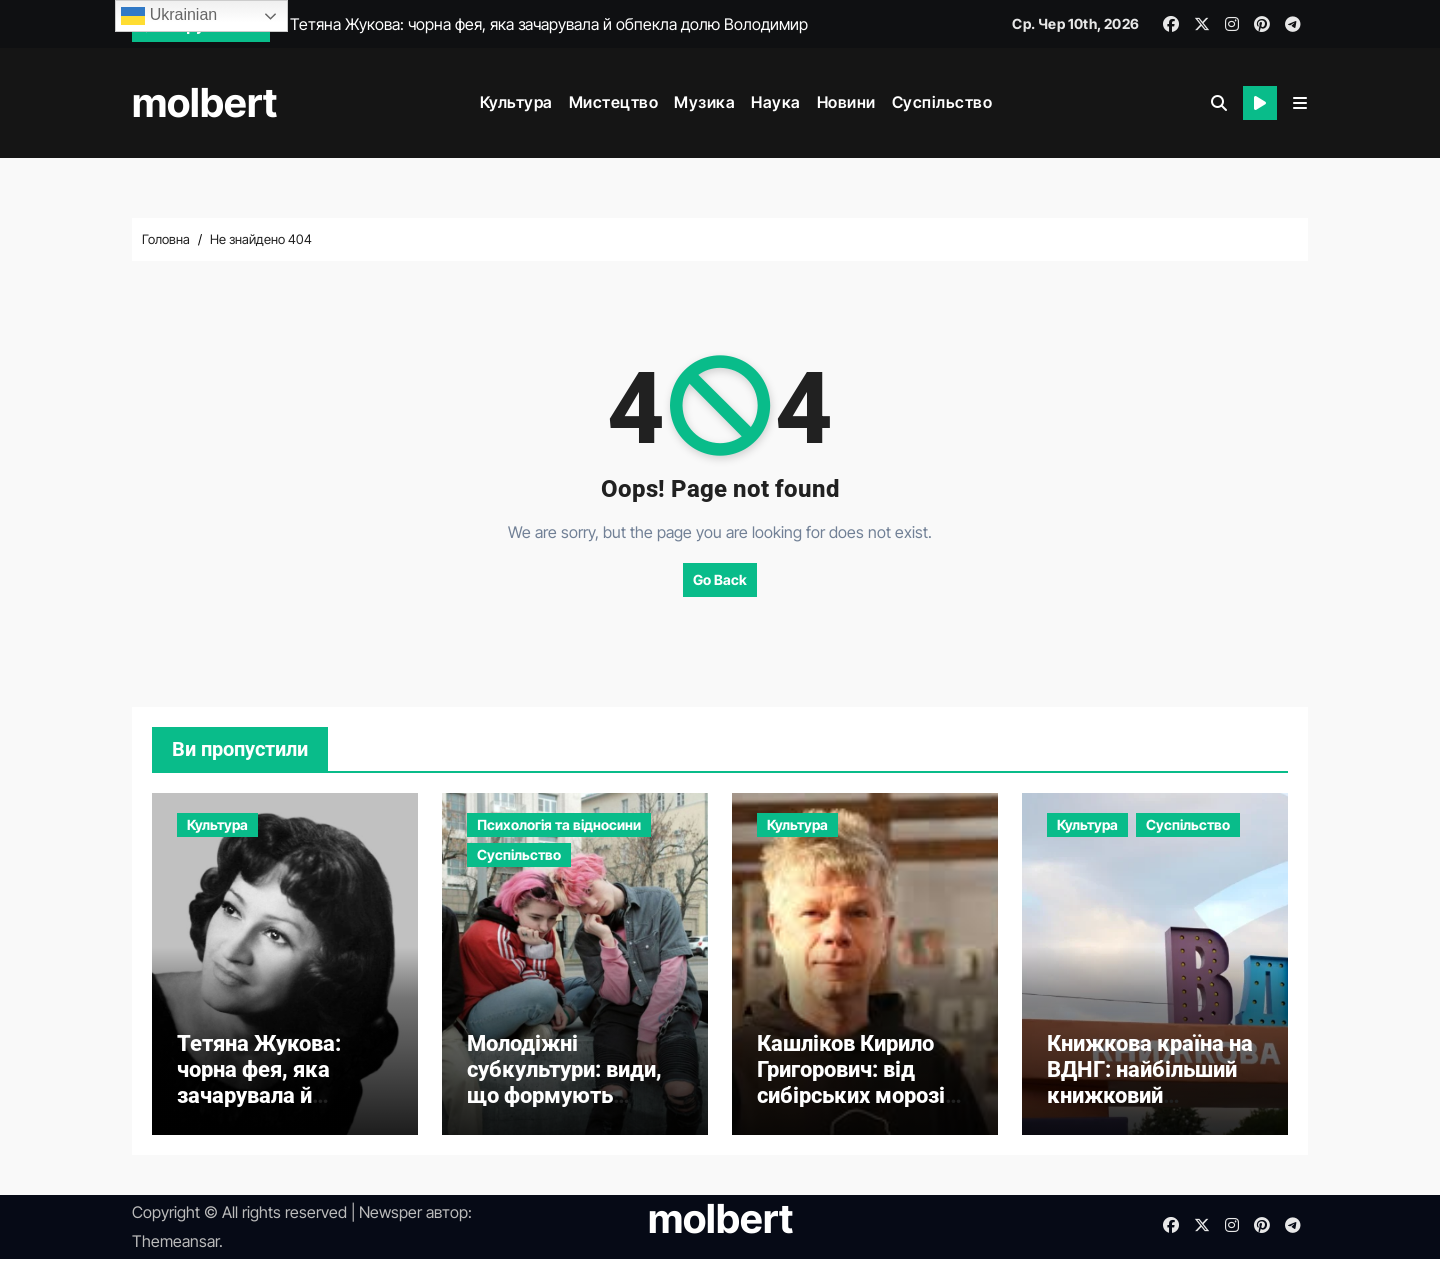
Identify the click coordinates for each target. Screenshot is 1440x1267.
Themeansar (175, 1249)
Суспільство (942, 102)
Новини (846, 102)
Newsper (390, 1221)
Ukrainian (169, 16)
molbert (204, 102)
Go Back (720, 579)
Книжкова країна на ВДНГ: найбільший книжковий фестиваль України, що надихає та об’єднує (1150, 1117)
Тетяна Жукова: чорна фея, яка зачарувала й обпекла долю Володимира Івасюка (259, 1117)
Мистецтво (614, 102)
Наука (776, 102)
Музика (704, 102)
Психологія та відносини (559, 824)
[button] (1300, 103)
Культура (516, 102)
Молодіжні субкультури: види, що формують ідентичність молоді (571, 1091)
